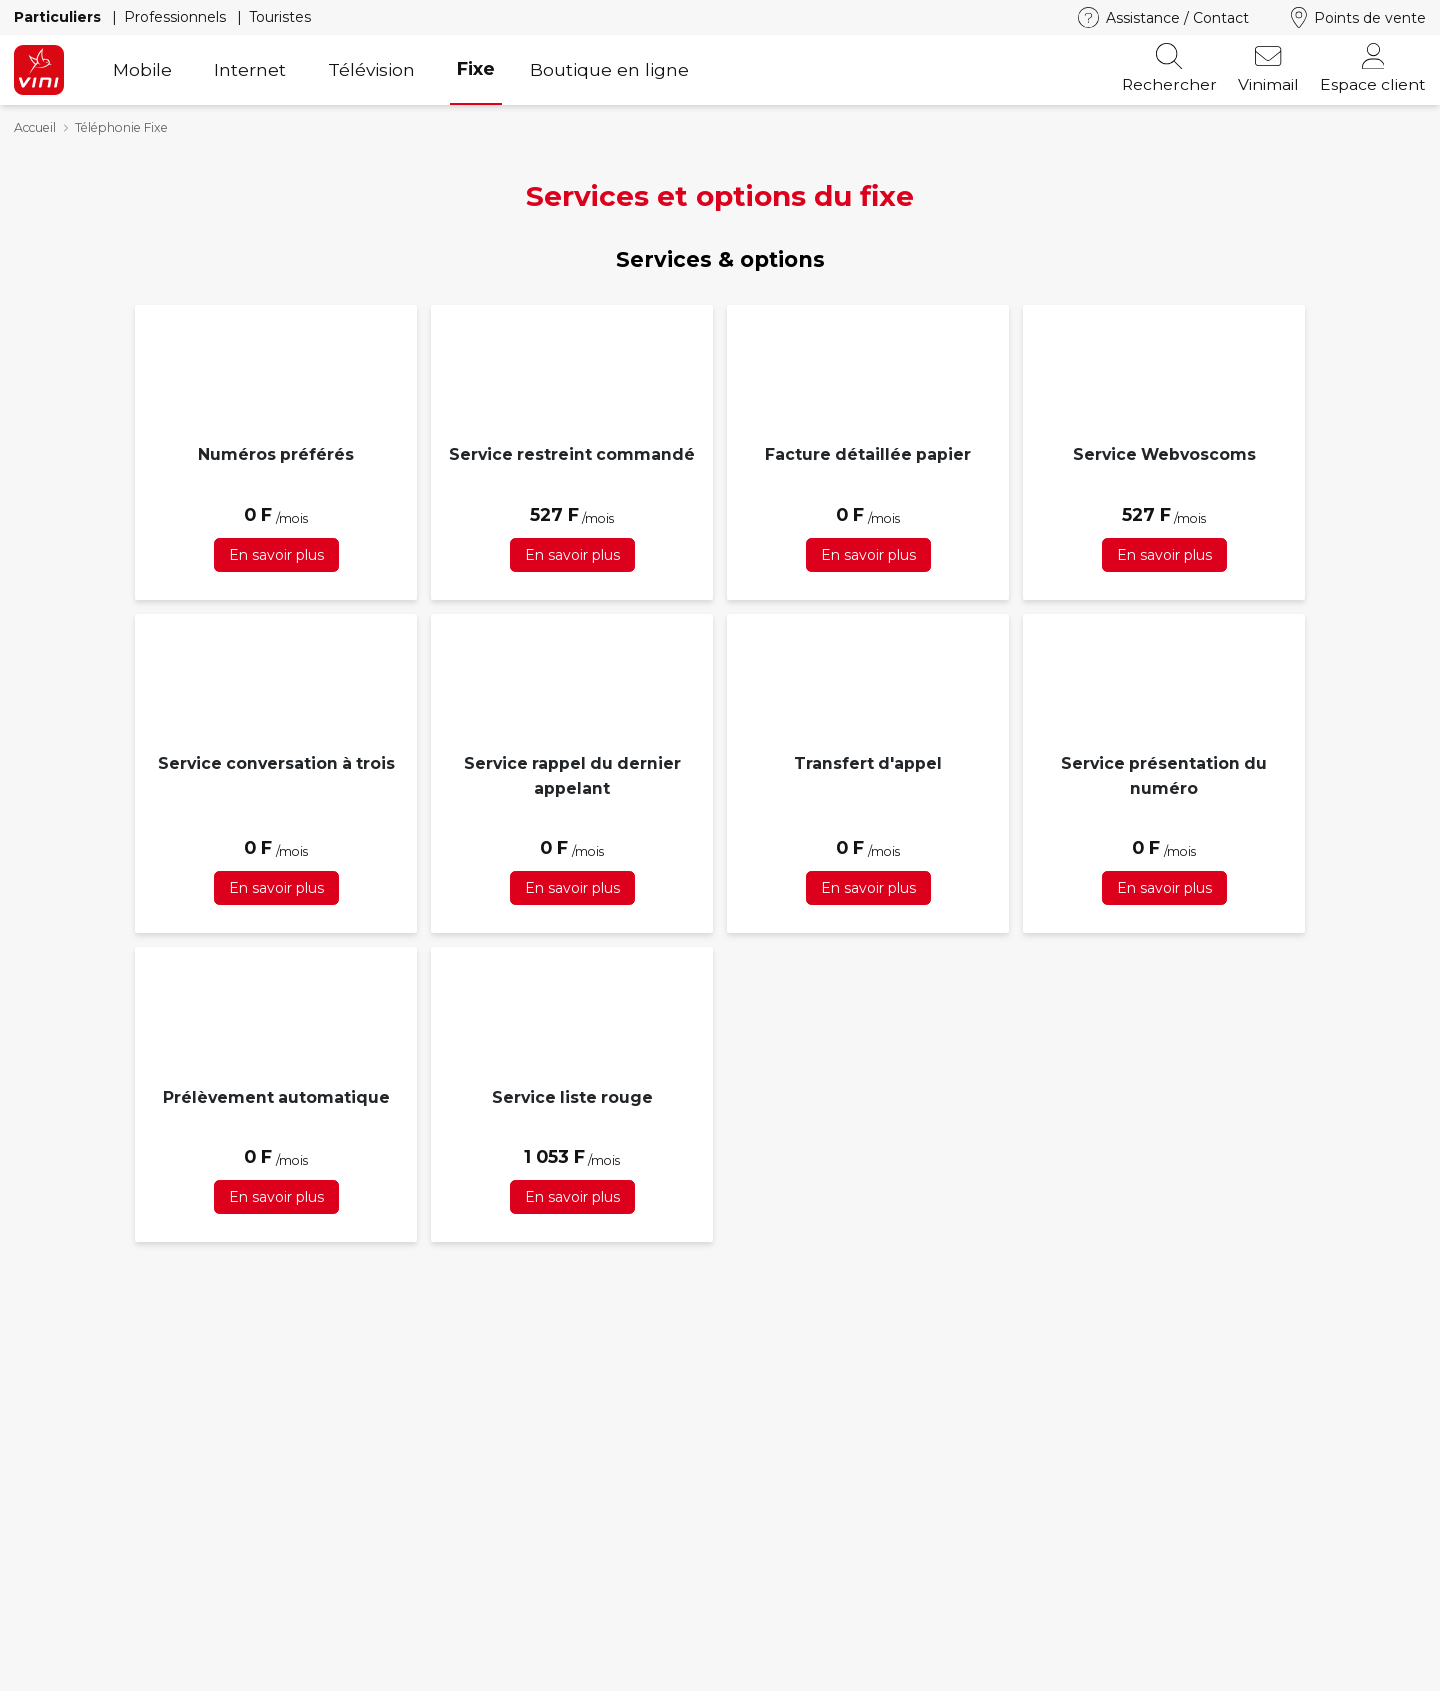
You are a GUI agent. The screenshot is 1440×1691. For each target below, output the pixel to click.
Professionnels (177, 17)
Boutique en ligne (609, 69)
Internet (250, 69)
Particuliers (59, 17)
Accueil (35, 127)
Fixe (476, 68)
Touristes (280, 17)
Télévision (371, 69)
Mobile (142, 69)
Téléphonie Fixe (121, 127)
